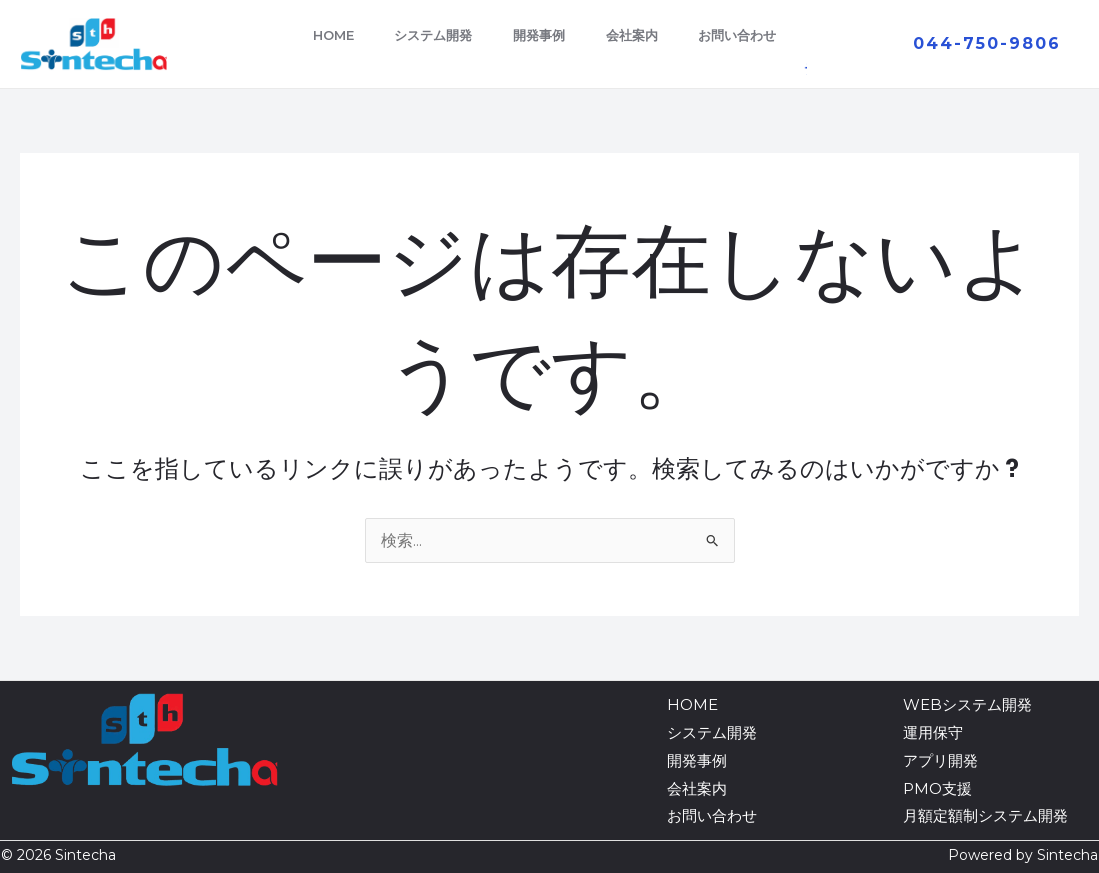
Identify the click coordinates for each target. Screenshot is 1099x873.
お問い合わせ (752, 35)
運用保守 (933, 732)
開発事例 (539, 35)
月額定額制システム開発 (985, 815)
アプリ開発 (940, 760)
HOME (318, 35)
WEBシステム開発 (967, 704)
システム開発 (426, 35)
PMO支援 (937, 788)
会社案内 (639, 35)
